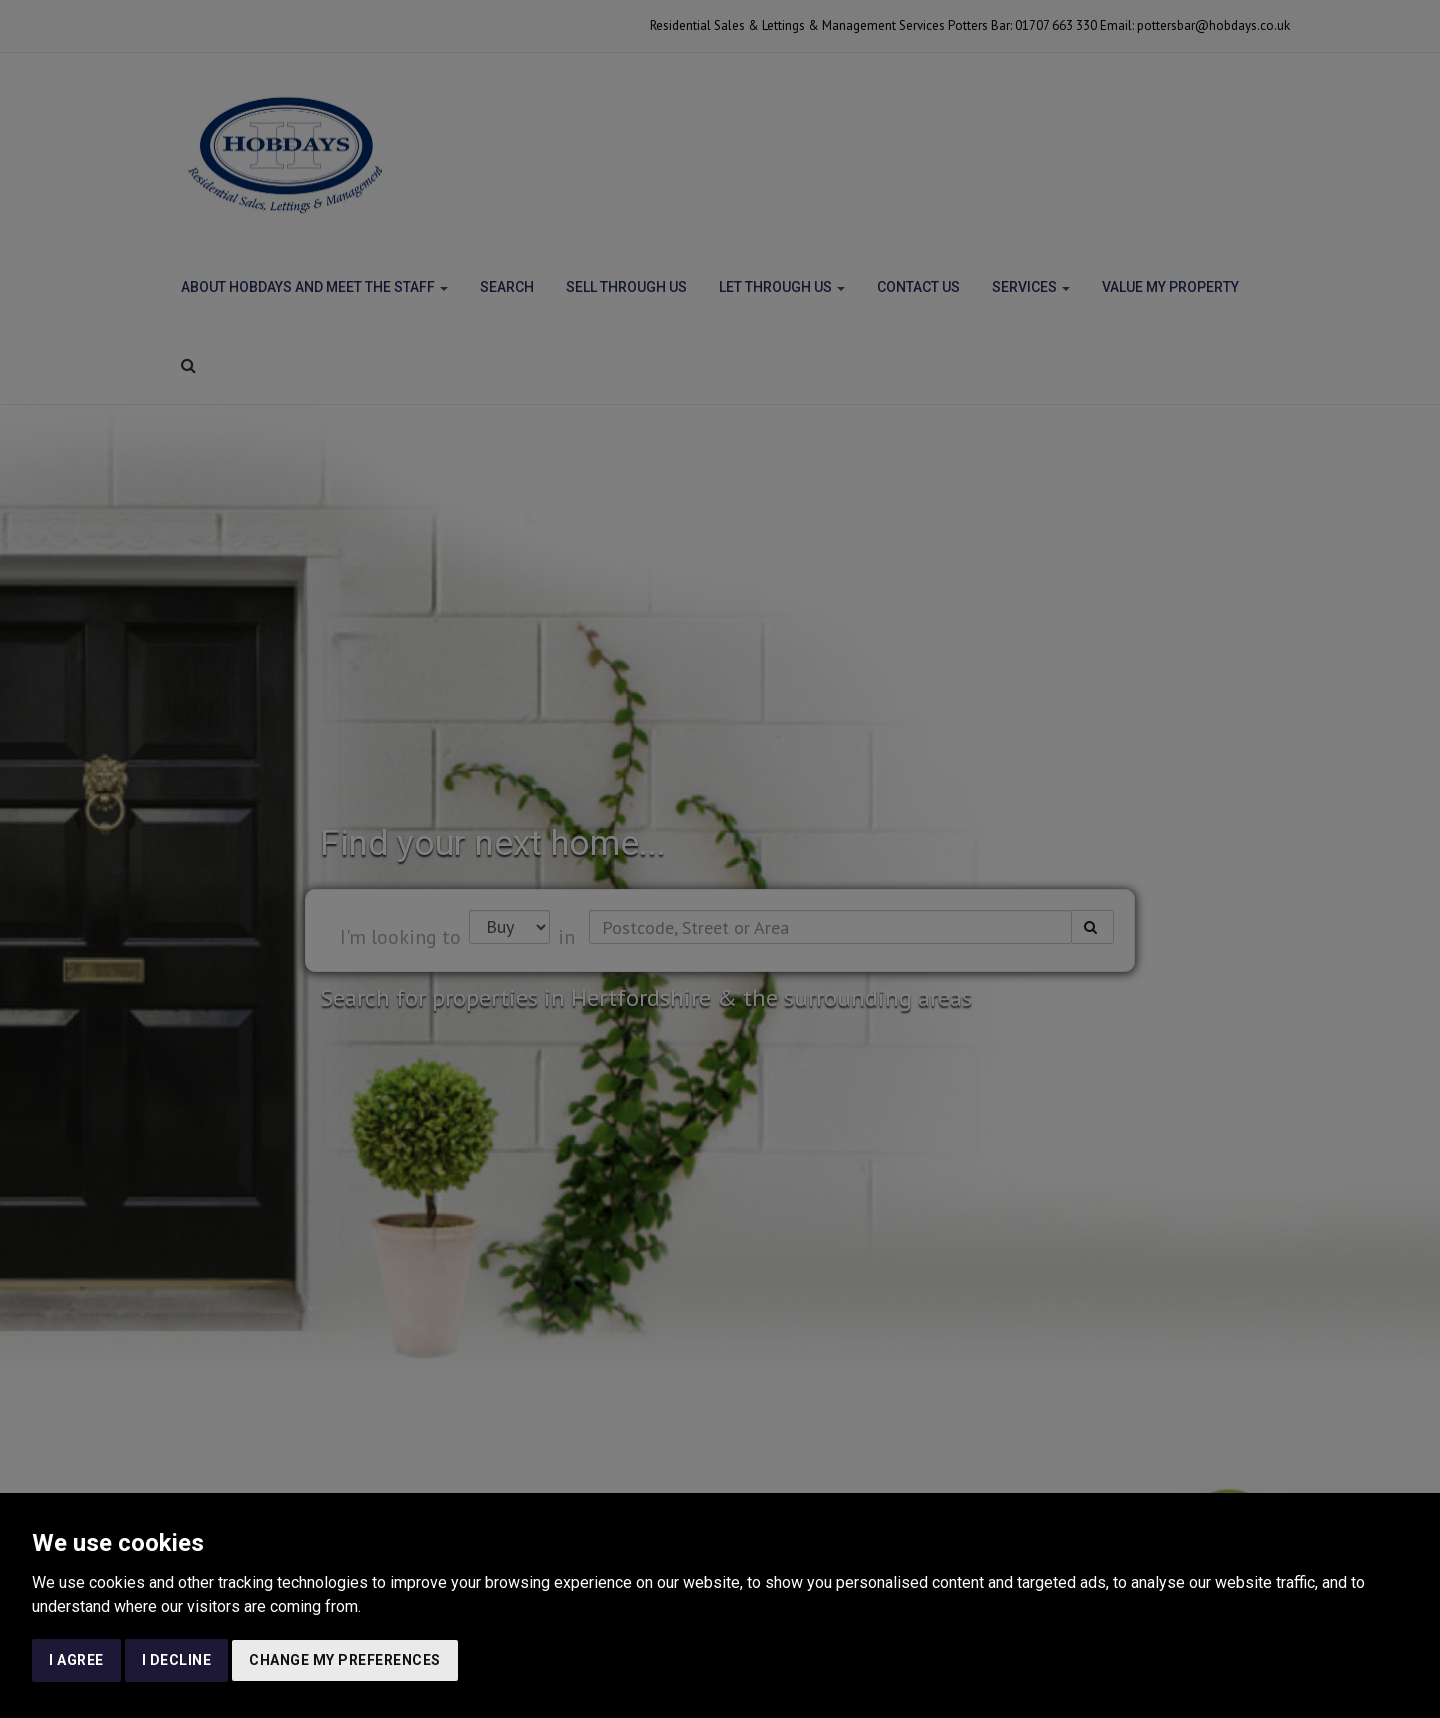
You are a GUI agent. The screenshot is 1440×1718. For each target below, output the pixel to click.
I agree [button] (76, 1660)
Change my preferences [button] (345, 1660)
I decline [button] (177, 1660)
